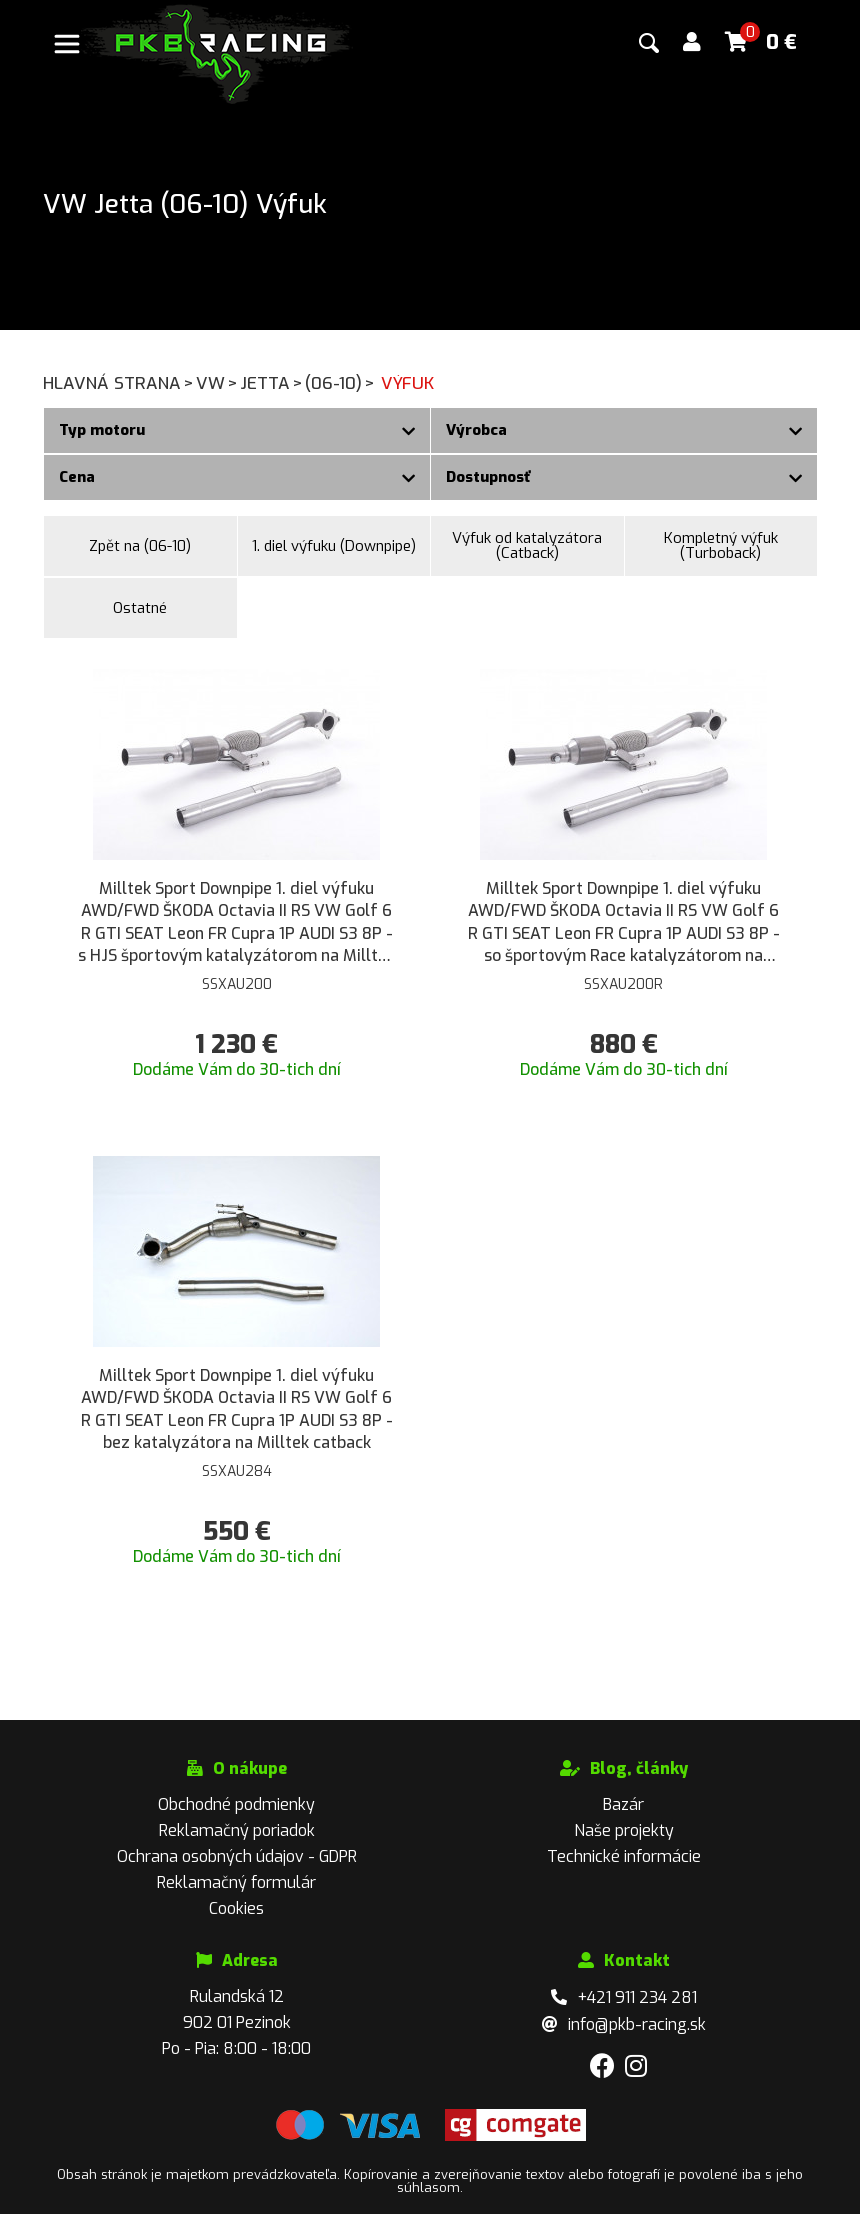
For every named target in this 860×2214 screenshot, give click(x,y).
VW (218, 383)
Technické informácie (624, 1856)
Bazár (623, 1804)
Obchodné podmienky (236, 1804)
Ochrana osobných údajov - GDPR (237, 1856)
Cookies (236, 1908)
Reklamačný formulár (236, 1882)
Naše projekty (624, 1830)
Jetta (272, 383)
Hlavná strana (119, 383)
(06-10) (341, 383)
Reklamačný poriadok (237, 1830)
